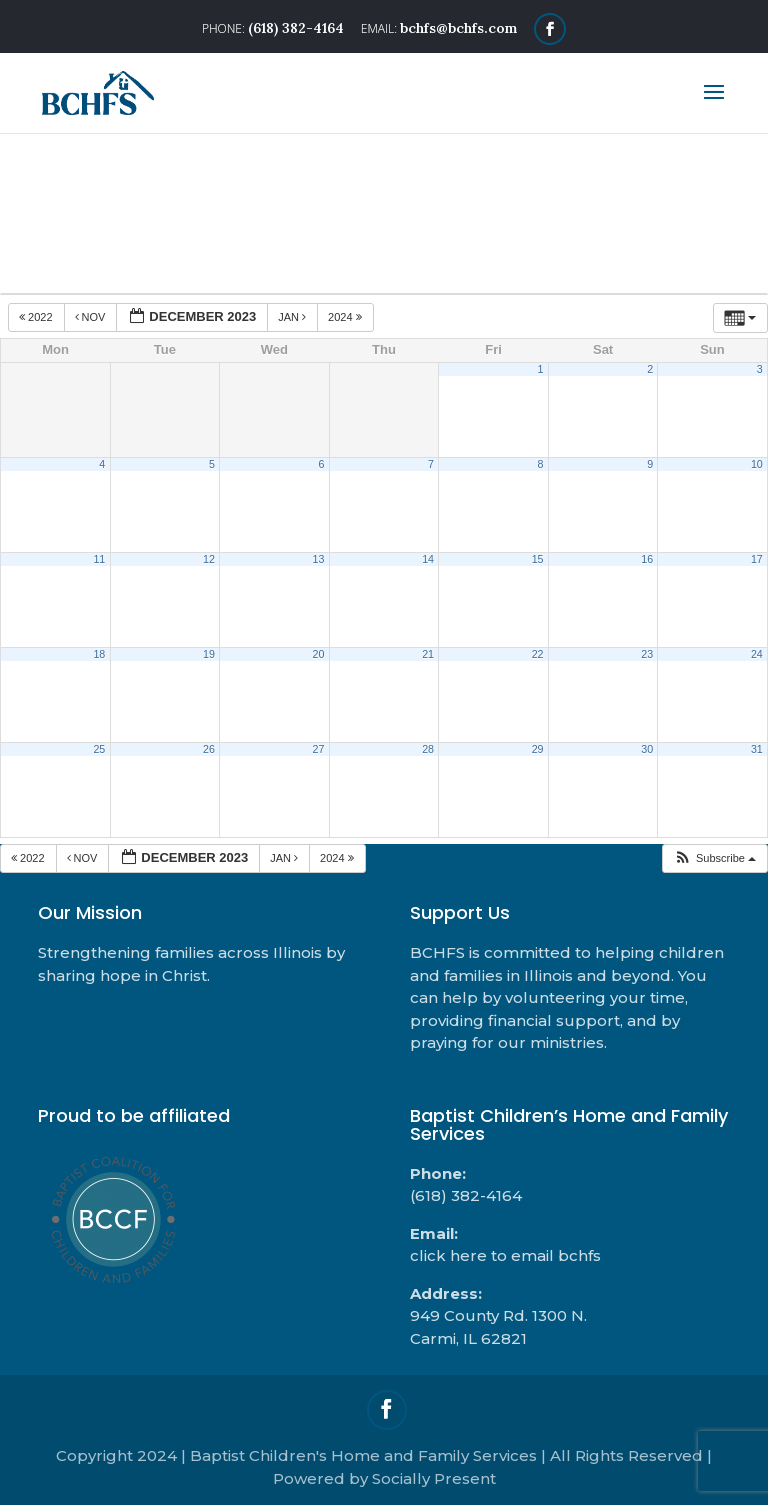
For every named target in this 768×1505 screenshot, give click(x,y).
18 (99, 654)
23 (647, 654)
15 (538, 559)
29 (538, 749)
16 (647, 559)
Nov (92, 317)
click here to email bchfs (505, 1255)
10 (757, 464)
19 (209, 654)
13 (319, 559)
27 (319, 749)
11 (99, 559)
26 (209, 749)
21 (428, 654)
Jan (293, 317)
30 (647, 749)
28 (428, 749)
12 (209, 559)
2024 (346, 317)
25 (99, 749)
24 (757, 654)
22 (538, 654)
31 (757, 749)
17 (757, 559)
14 (428, 559)
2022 (37, 317)
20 (319, 654)
